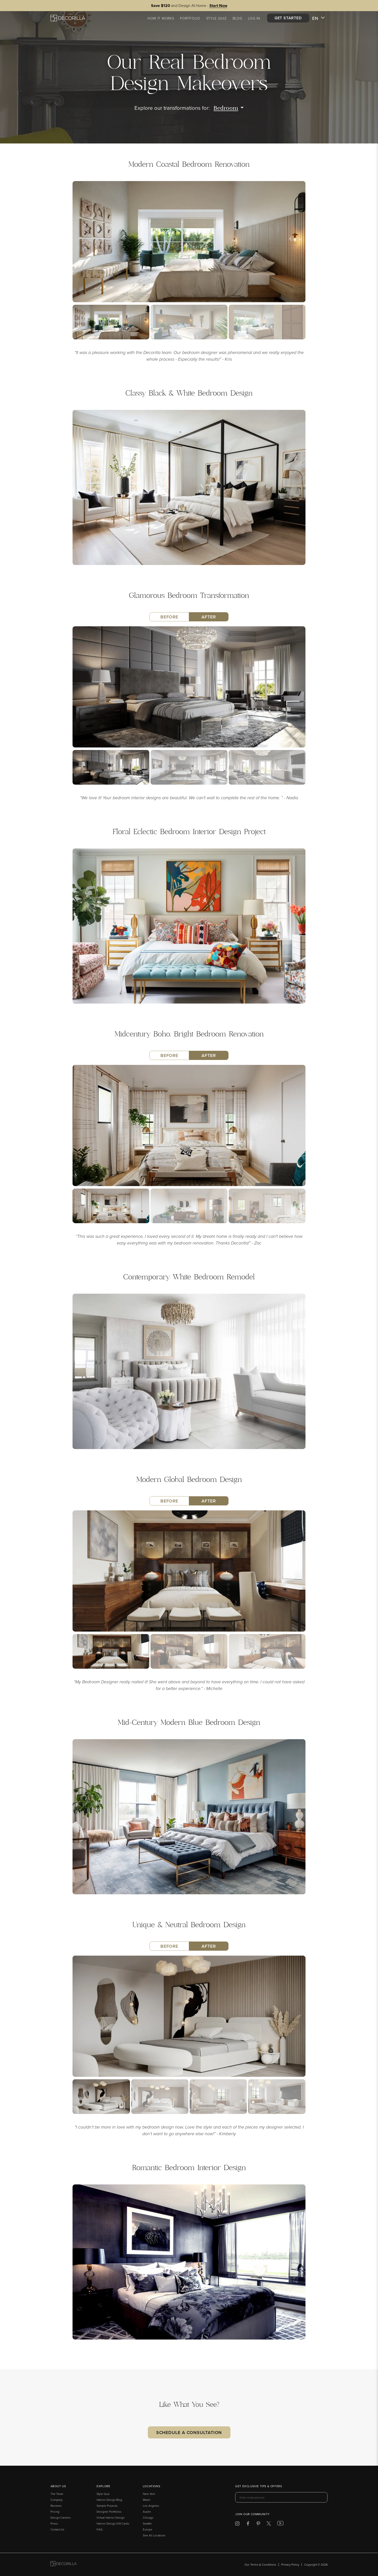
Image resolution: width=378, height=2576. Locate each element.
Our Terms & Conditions (260, 2564)
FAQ (99, 2529)
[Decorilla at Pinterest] (258, 2524)
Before (169, 617)
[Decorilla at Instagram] (237, 2524)
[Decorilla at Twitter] (269, 2524)
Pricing (54, 2511)
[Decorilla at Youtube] (280, 2524)
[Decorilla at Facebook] (248, 2524)
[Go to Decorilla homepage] (63, 2564)
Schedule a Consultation (189, 2432)
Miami (146, 2500)
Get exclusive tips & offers (258, 2486)
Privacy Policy (290, 2564)
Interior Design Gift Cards (113, 2523)
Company (56, 2500)
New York (149, 2494)
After (209, 617)
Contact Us (57, 2529)
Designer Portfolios (109, 2511)
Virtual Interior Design (111, 2517)
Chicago (148, 2517)
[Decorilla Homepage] (67, 18)
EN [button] (318, 18)
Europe (147, 2529)
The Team (56, 2494)
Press (54, 2523)
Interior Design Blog (109, 2500)
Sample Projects (107, 2506)
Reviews (56, 2506)
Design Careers (60, 2517)
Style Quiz (103, 2494)
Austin (147, 2511)
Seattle (147, 2523)
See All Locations (154, 2535)
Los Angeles (151, 2506)
